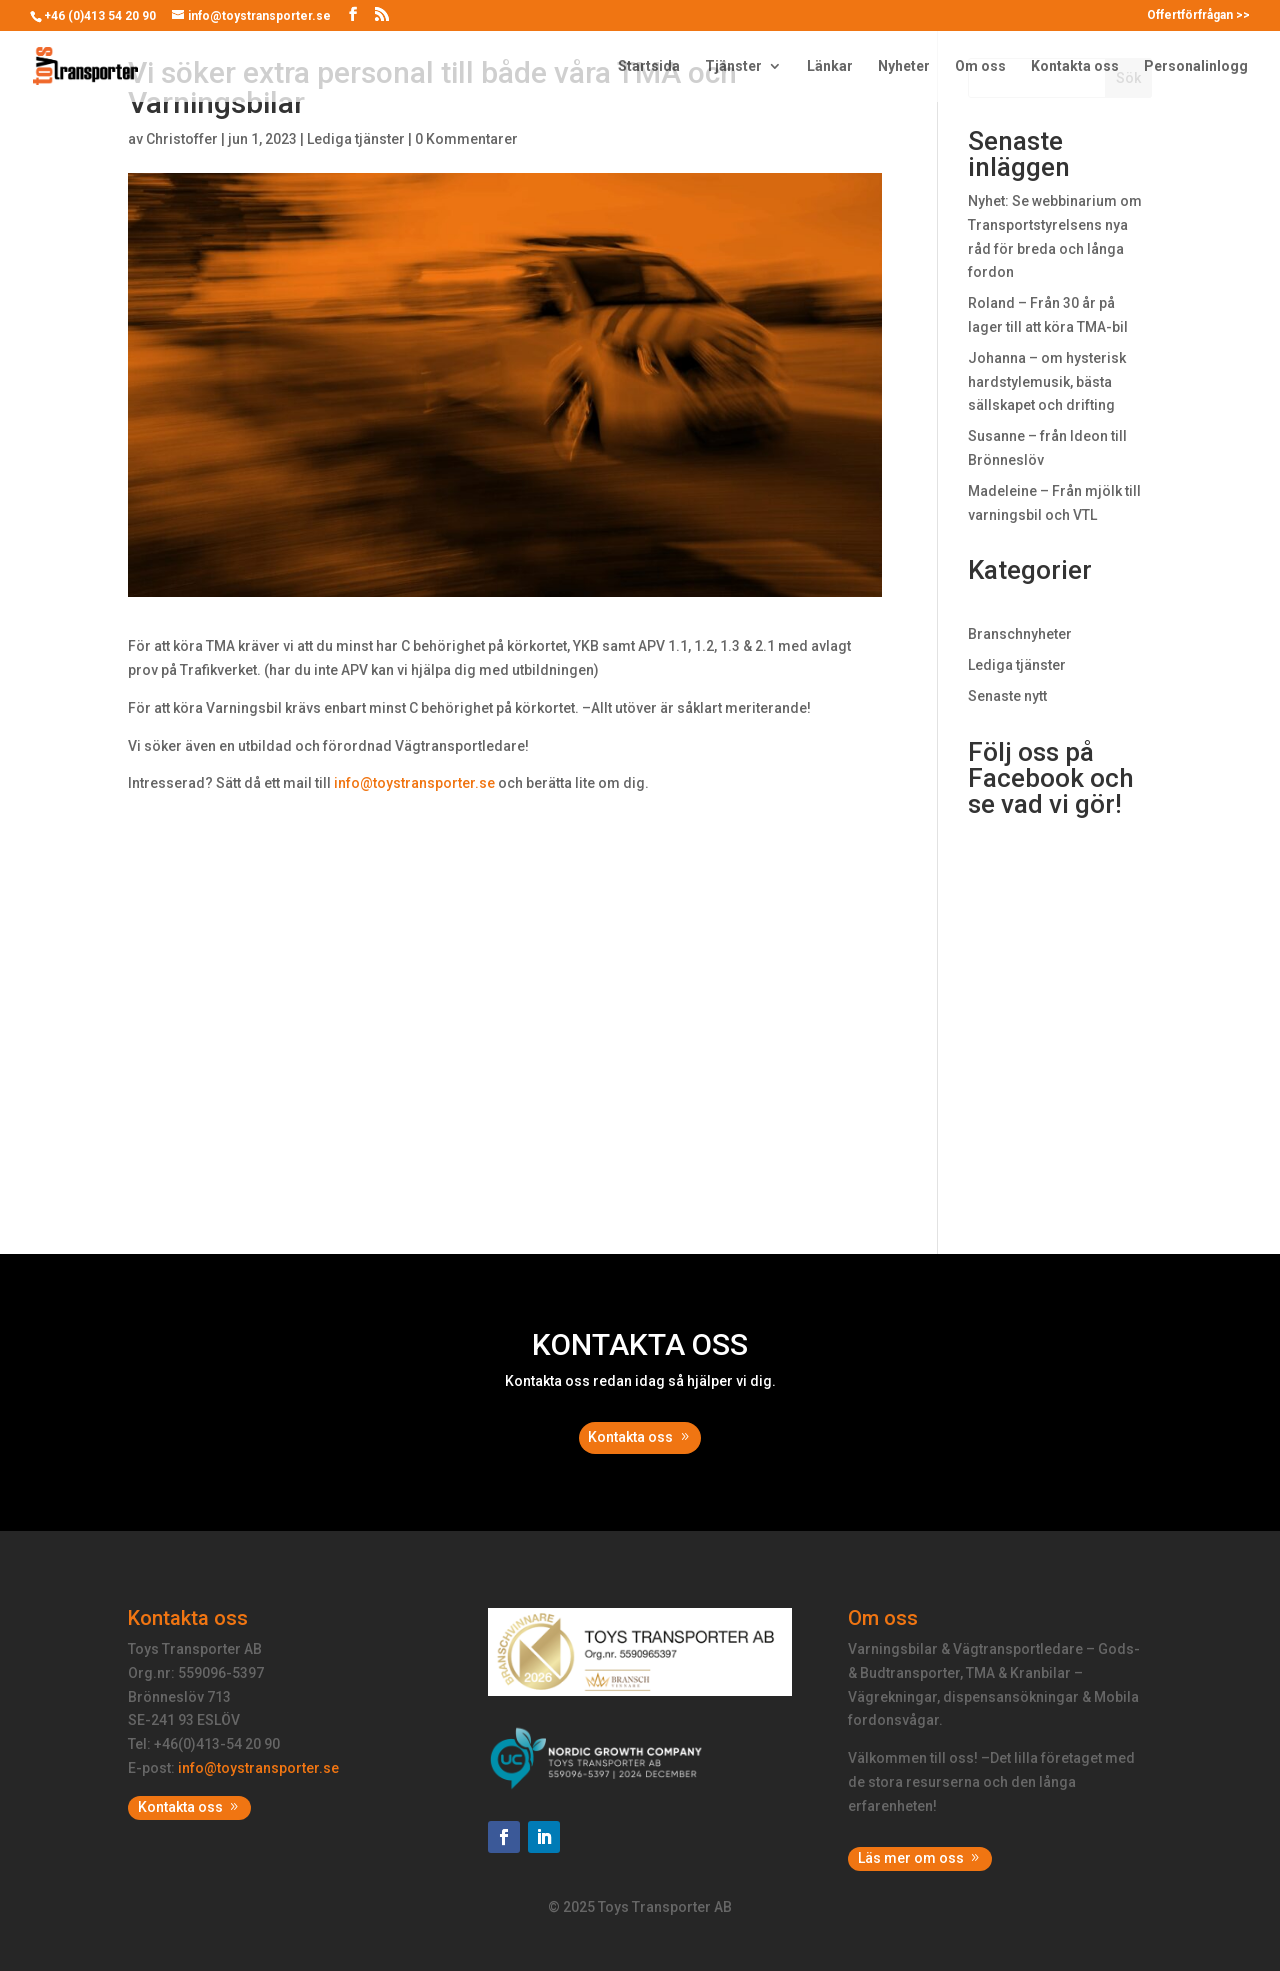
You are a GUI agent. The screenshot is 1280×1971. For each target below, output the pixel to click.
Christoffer (182, 139)
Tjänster (733, 66)
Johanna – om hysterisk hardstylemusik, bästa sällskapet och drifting (1047, 382)
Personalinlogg (1196, 66)
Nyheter (904, 66)
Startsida (649, 66)
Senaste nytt (1007, 696)
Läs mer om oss (911, 1858)
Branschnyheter (1020, 634)
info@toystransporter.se (414, 783)
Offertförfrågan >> (1198, 15)
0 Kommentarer (466, 139)
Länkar (830, 66)
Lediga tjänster (356, 139)
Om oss (980, 66)
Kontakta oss (1075, 66)
